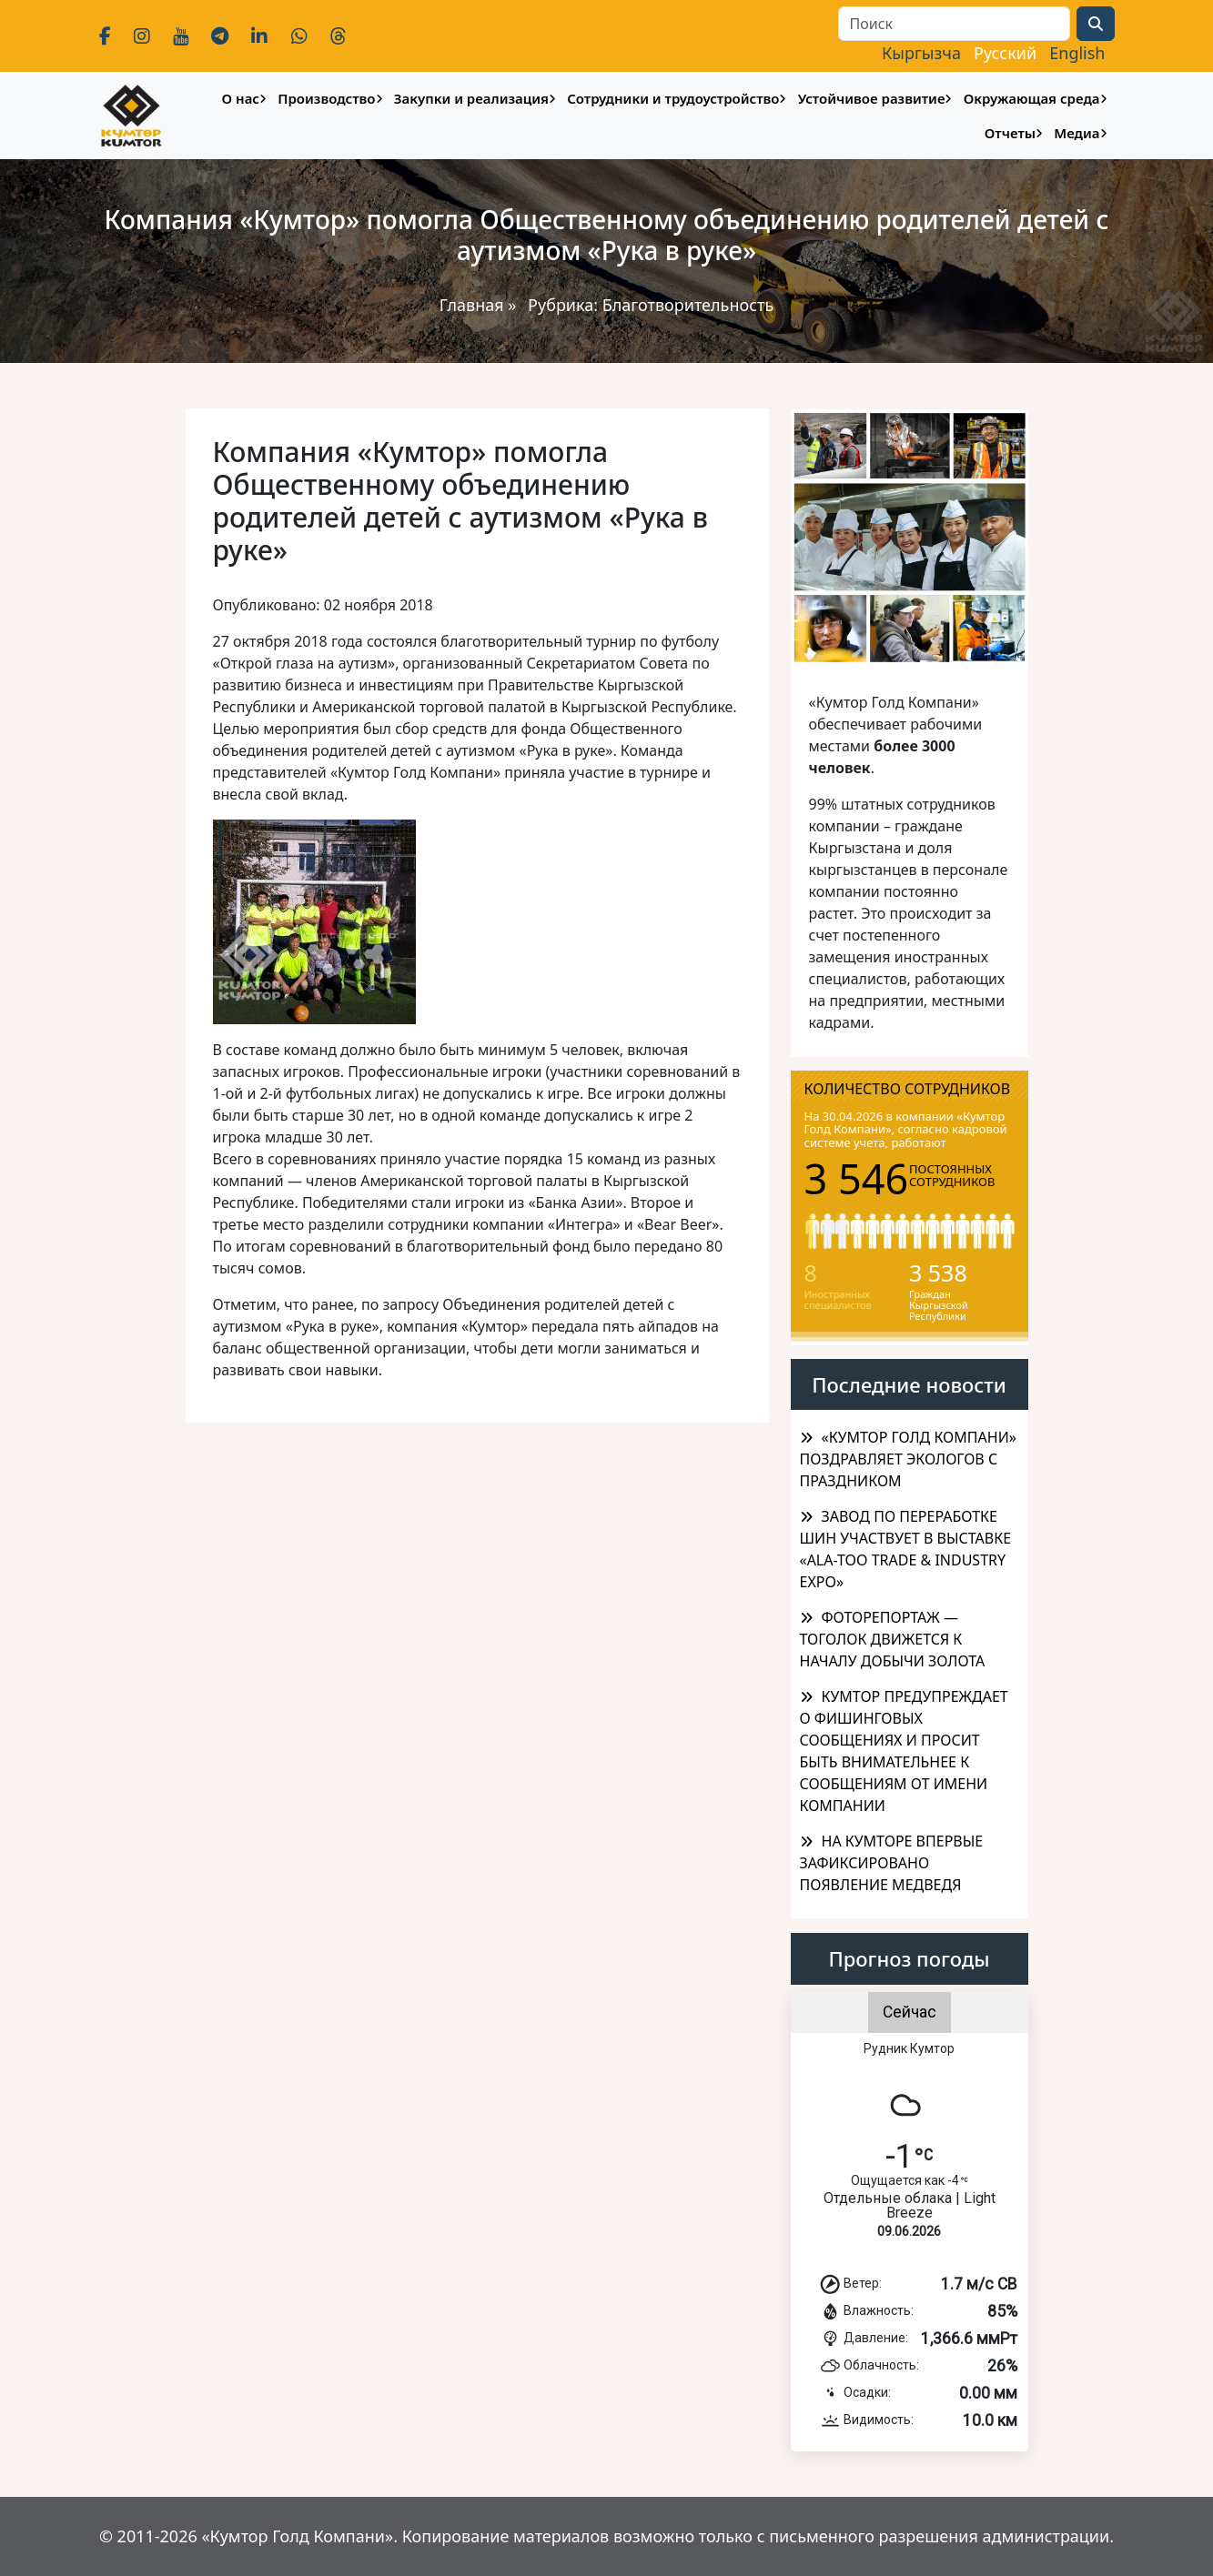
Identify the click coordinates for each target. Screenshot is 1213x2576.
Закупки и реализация (471, 98)
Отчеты (1010, 133)
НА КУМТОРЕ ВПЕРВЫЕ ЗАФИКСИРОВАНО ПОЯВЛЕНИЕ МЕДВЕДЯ (892, 1863)
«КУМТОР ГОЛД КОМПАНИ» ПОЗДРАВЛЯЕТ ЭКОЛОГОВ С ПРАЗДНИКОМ (908, 1459)
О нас (240, 98)
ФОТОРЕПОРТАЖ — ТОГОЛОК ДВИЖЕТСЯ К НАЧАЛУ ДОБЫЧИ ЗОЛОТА (893, 1639)
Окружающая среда (1032, 98)
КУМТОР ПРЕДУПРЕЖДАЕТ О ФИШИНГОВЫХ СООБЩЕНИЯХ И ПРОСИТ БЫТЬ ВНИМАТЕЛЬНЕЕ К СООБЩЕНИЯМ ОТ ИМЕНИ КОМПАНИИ (904, 1751)
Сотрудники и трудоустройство (673, 98)
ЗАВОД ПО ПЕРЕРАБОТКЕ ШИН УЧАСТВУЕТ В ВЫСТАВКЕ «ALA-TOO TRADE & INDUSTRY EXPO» (906, 1549)
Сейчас (909, 2012)
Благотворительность (687, 305)
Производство (326, 98)
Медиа (1076, 133)
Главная (472, 305)
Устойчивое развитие (871, 98)
